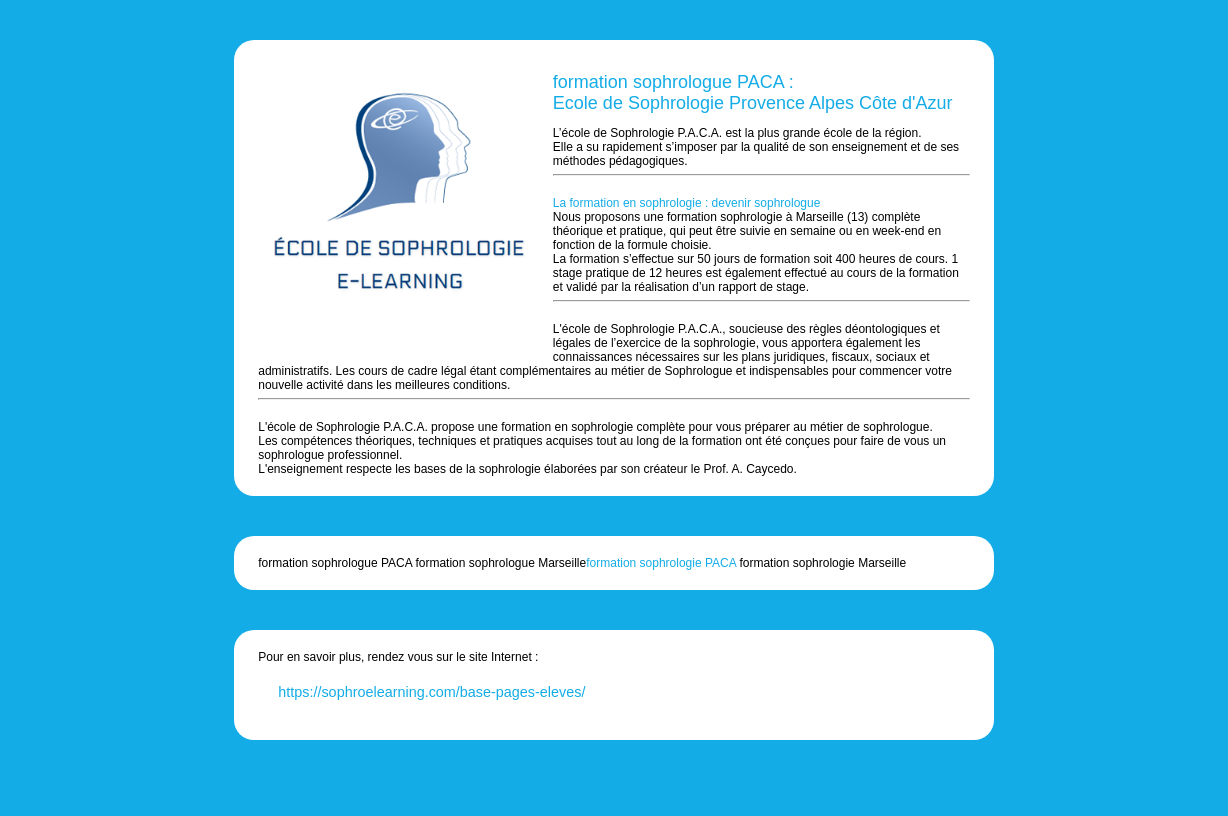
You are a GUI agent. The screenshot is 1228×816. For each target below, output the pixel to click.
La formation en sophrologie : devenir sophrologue (687, 203)
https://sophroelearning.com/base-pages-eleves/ (431, 692)
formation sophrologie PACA (661, 563)
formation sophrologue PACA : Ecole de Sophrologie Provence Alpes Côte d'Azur (753, 92)
